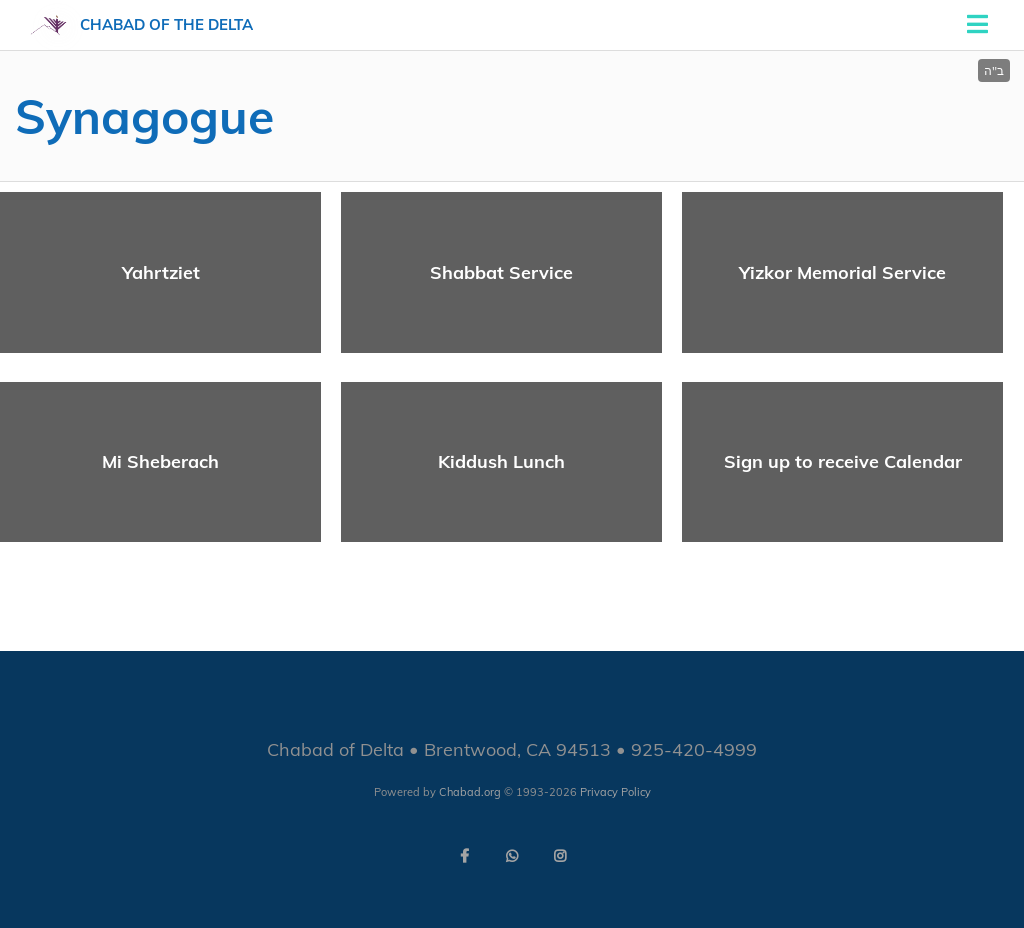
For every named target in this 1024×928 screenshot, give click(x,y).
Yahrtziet (161, 272)
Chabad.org (470, 792)
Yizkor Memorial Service (842, 272)
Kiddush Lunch (501, 461)
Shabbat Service (501, 272)
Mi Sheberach (160, 461)
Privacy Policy (615, 792)
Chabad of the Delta (166, 24)
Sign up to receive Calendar (843, 461)
